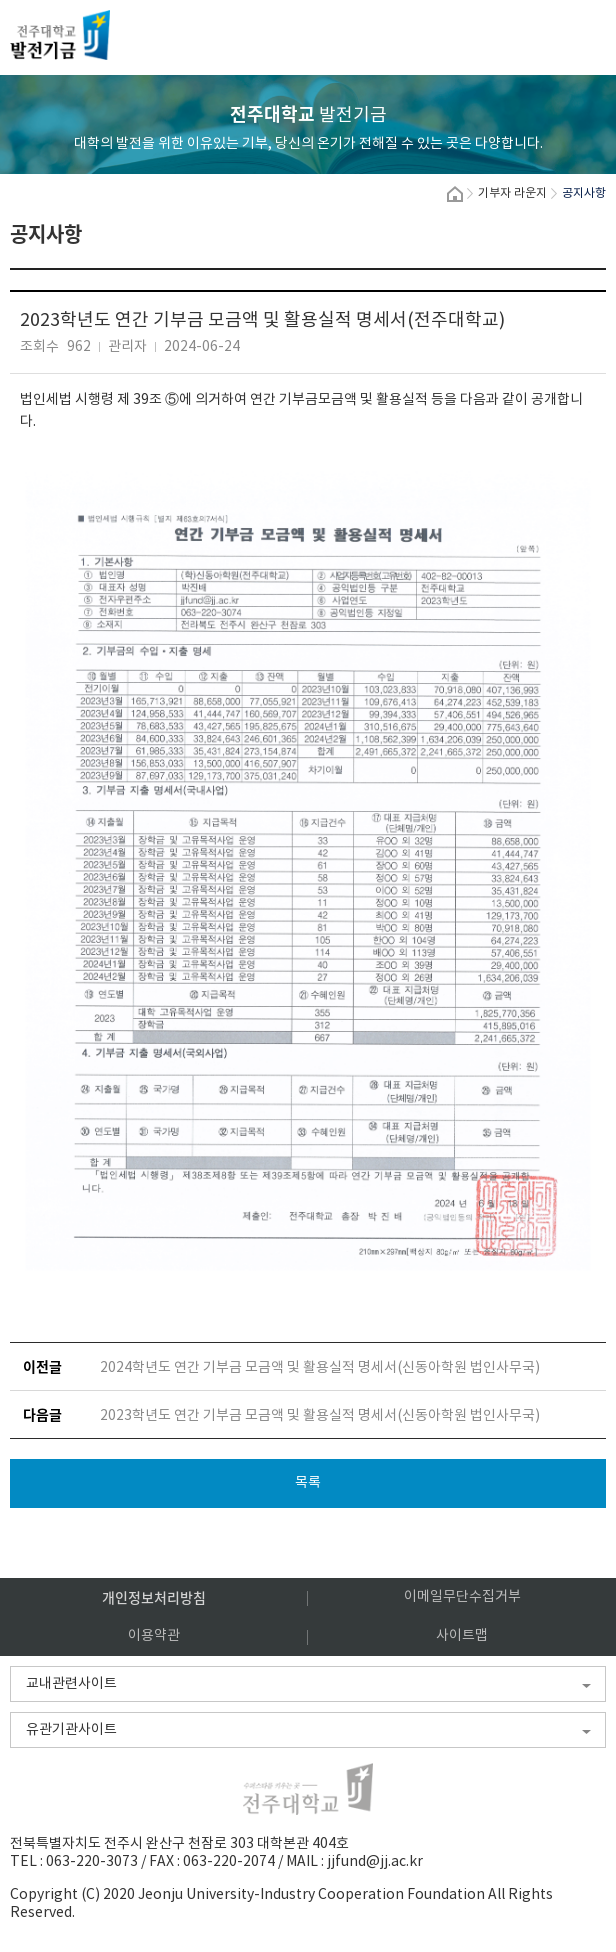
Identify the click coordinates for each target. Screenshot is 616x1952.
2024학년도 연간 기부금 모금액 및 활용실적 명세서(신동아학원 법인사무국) (320, 1368)
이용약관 (154, 1636)
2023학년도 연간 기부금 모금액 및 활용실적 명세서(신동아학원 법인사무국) (320, 1416)
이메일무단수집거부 (462, 1597)
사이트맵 (462, 1636)
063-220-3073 (92, 1862)
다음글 (42, 1414)
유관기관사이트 (71, 1730)
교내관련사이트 (71, 1684)
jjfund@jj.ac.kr (375, 1862)
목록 (308, 1483)
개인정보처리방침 (154, 1597)
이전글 (42, 1366)
